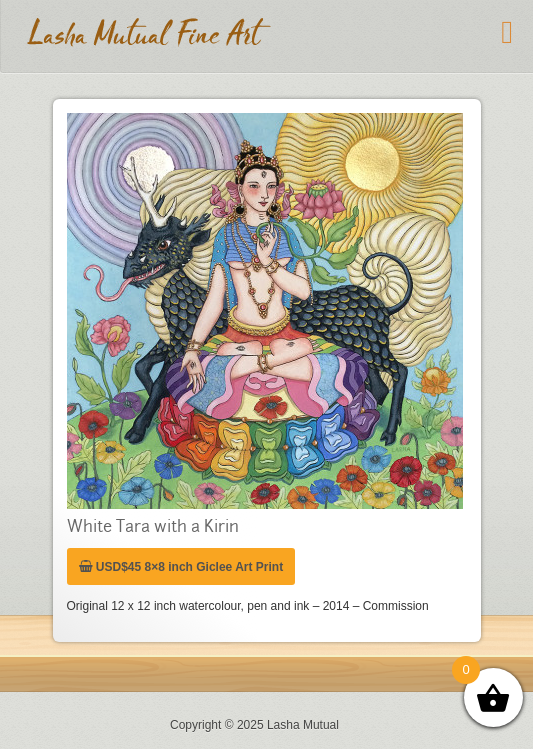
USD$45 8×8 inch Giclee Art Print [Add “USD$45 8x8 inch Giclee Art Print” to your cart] (181, 567)
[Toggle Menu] (507, 32)
